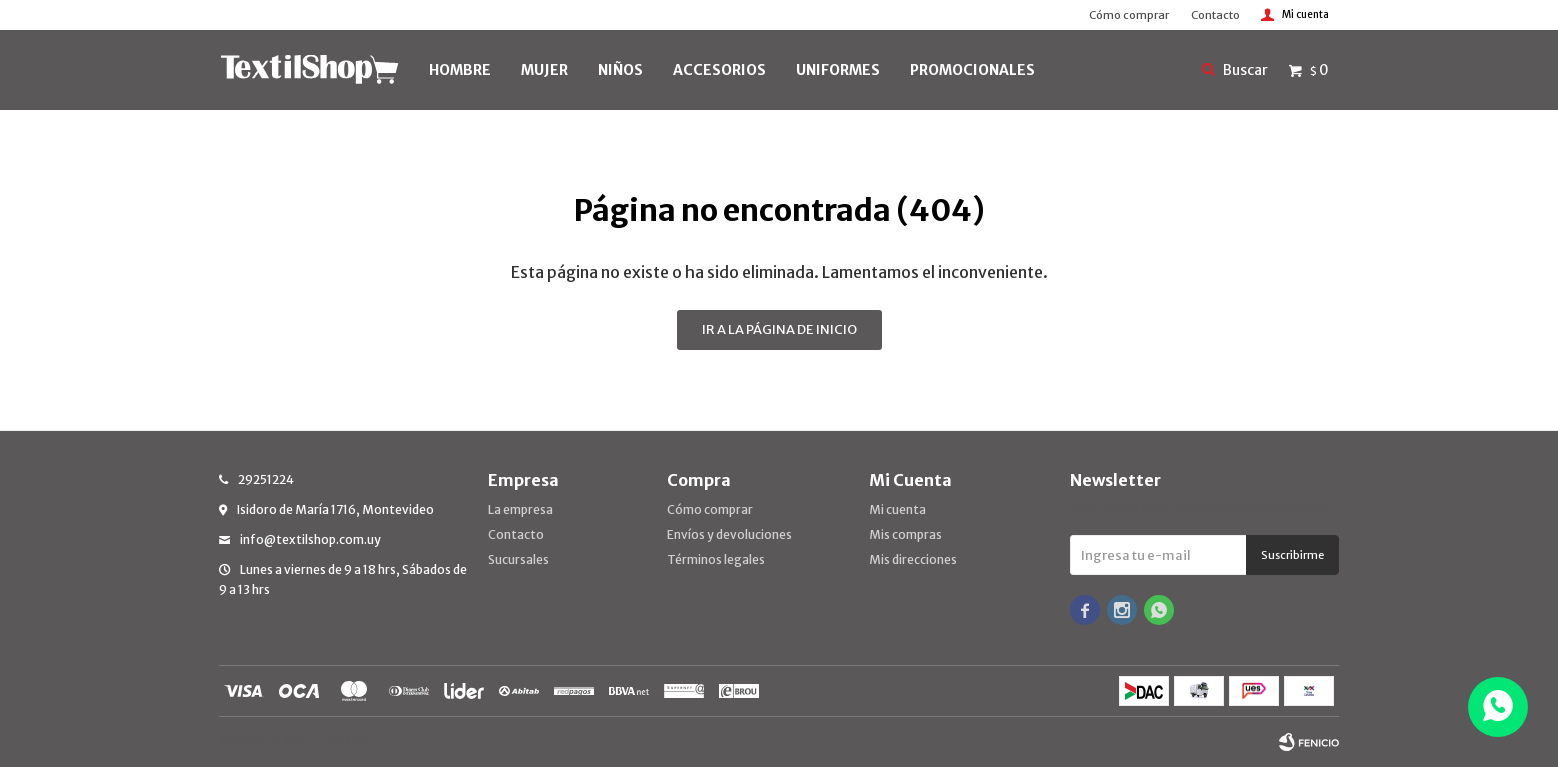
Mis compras (905, 534)
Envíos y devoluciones (729, 534)
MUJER (544, 70)
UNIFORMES (838, 70)
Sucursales (518, 559)
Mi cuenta (897, 509)
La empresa (520, 509)
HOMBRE (460, 70)
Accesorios (719, 70)
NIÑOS (620, 70)
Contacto (1215, 15)
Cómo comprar (1129, 15)
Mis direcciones (913, 559)
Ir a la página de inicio (779, 329)
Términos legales (716, 559)
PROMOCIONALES (972, 70)
